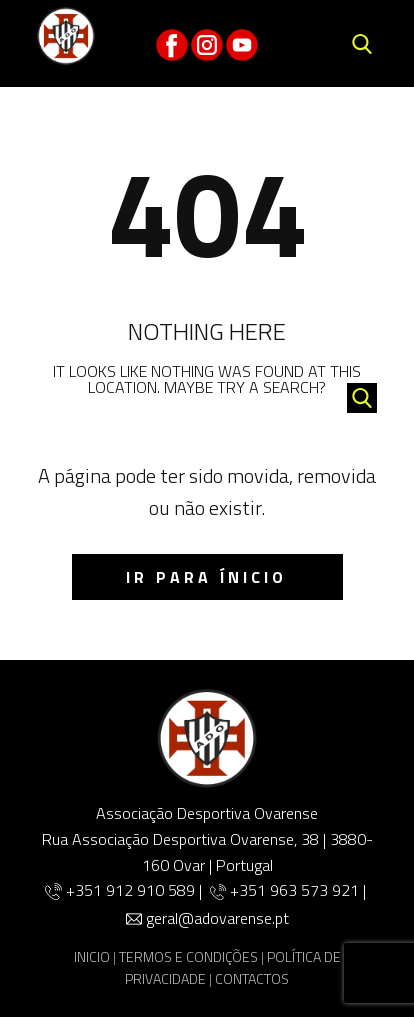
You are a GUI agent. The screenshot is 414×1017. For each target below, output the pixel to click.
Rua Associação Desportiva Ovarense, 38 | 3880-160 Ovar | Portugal (207, 852)
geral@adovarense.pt (217, 918)
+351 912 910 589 (132, 890)
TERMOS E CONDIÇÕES (188, 956)
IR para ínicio (206, 577)
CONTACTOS (252, 978)
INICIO (92, 956)
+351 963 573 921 (294, 890)
